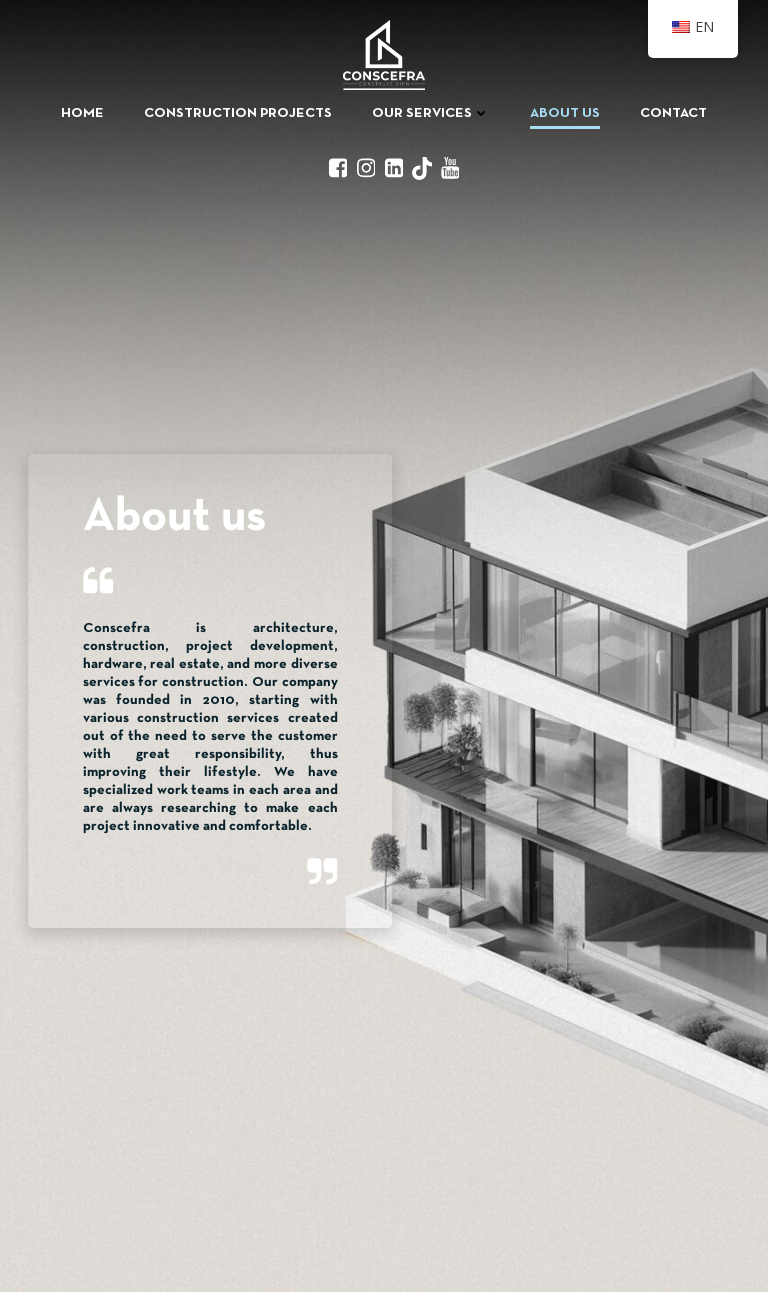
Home (82, 113)
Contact (673, 113)
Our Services (431, 113)
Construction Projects (238, 113)
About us (565, 113)
